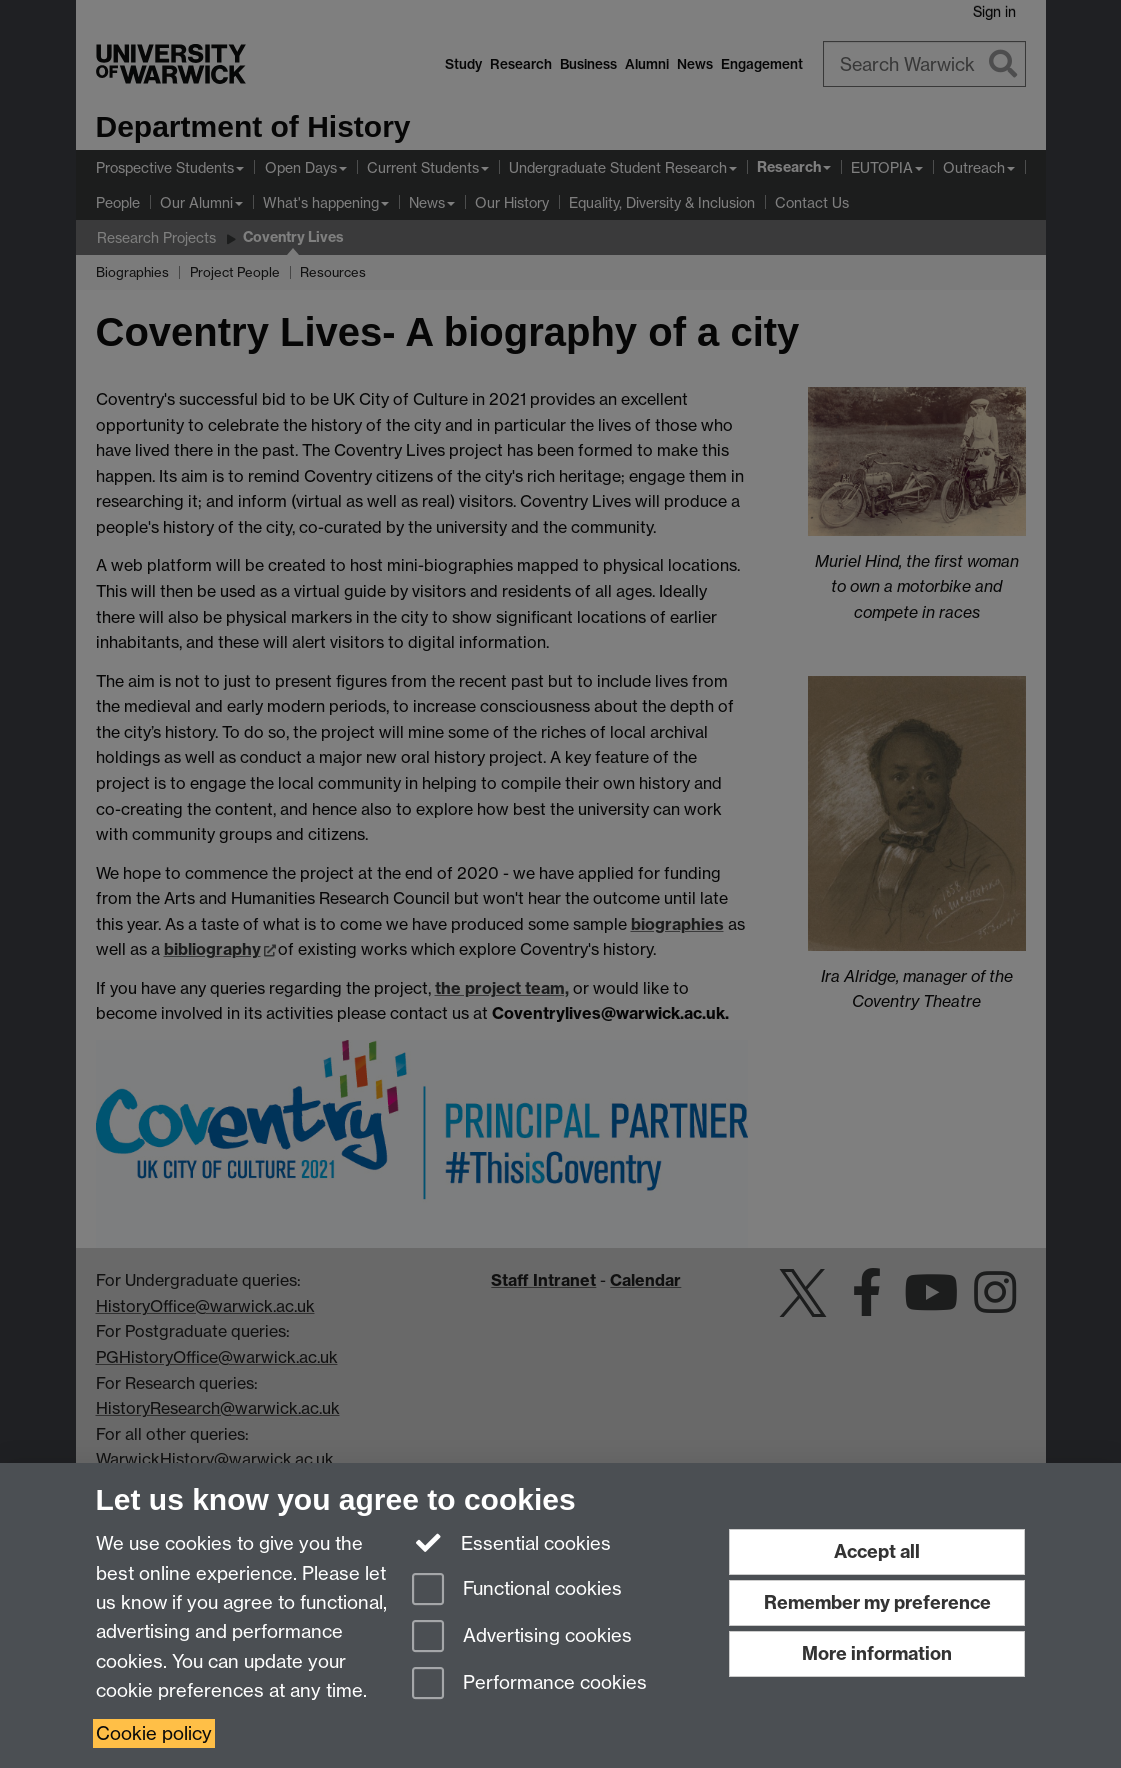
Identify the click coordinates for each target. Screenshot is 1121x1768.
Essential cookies (511, 1542)
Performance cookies (529, 1684)
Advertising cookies (522, 1637)
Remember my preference (877, 1602)
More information (877, 1653)
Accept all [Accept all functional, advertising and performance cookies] (877, 1551)
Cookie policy (154, 1733)
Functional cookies (517, 1590)
